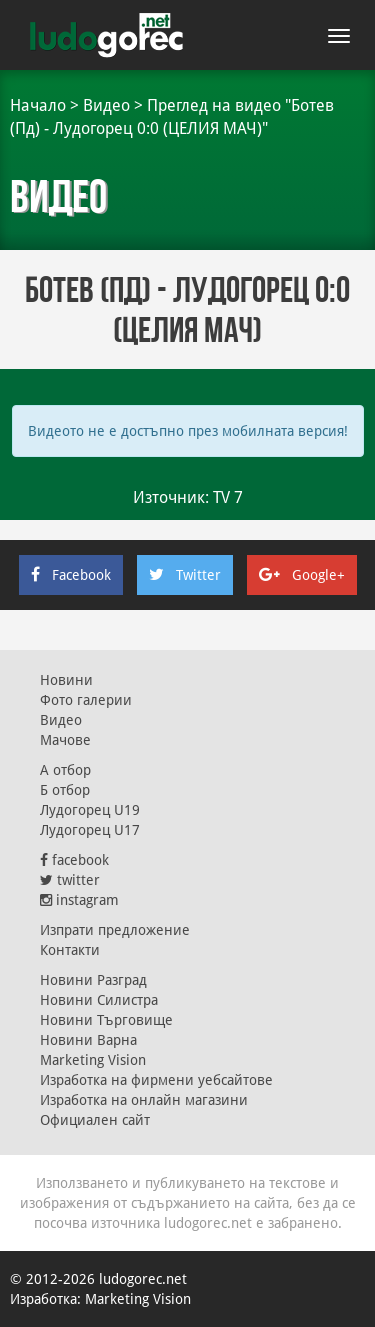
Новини (66, 680)
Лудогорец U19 (90, 810)
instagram (79, 900)
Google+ (302, 575)
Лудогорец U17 (90, 830)
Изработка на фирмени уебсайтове (156, 1080)
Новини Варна (88, 1040)
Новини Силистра (99, 1000)
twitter (70, 880)
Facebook (71, 575)
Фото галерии (86, 700)
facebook (74, 860)
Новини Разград (93, 980)
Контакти (70, 950)
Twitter (185, 575)
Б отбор (65, 790)
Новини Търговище (106, 1020)
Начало (38, 105)
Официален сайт (95, 1120)
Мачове (65, 740)
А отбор (65, 770)
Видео (106, 105)
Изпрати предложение (115, 930)
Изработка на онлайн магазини (144, 1100)
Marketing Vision (93, 1060)
